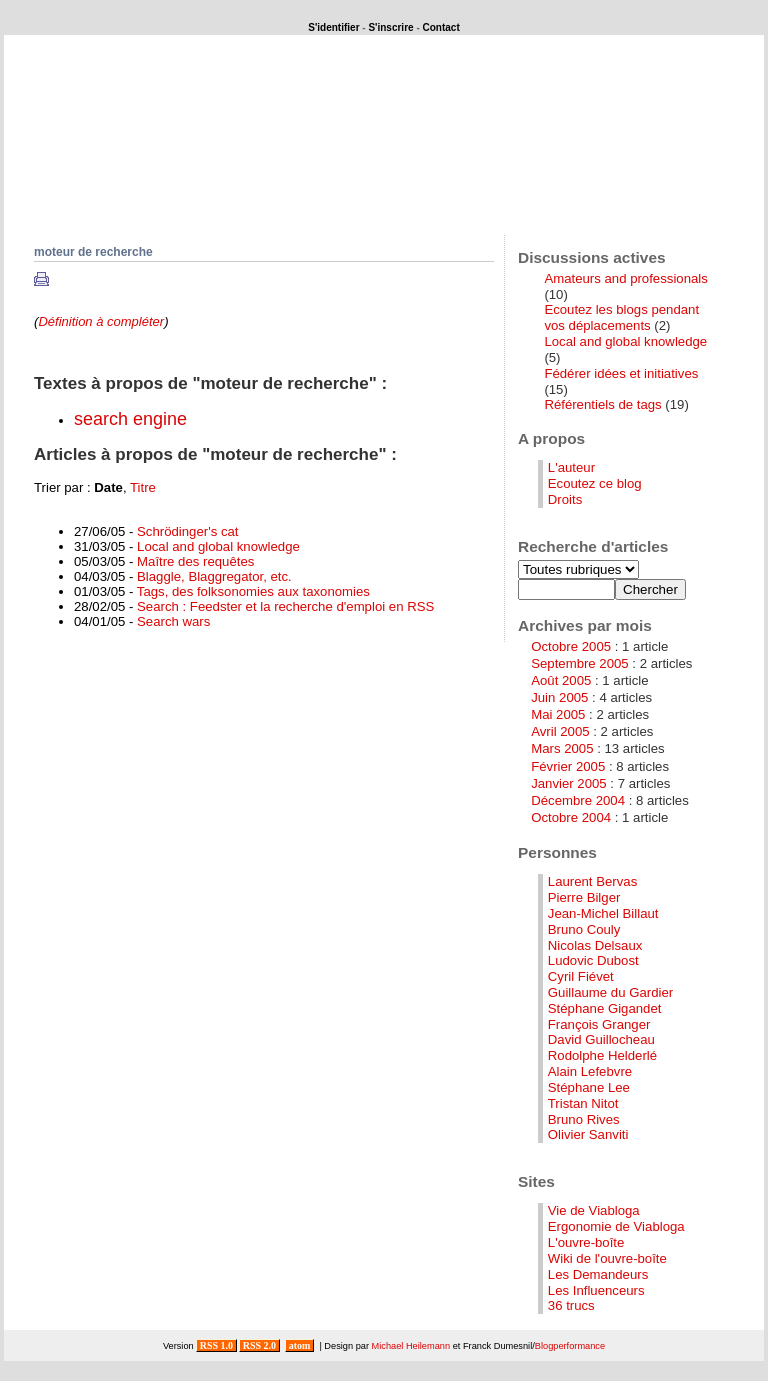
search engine (130, 419)
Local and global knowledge (218, 546)
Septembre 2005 (580, 663)
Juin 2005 (559, 697)
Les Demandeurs (598, 1274)
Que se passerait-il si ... (167, 183)
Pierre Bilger (584, 897)
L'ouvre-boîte (586, 1242)
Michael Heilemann (411, 1346)
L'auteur (571, 467)
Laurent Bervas (592, 881)
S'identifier (333, 27)
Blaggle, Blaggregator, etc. (214, 576)
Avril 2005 (560, 731)
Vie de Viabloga (594, 1210)
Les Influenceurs (596, 1290)
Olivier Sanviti (588, 1134)
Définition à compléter (101, 321)
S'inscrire (390, 27)
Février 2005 (568, 766)
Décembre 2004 (578, 800)
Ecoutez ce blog (595, 483)
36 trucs (571, 1305)
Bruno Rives (584, 1119)
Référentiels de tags (602, 404)
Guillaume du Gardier (610, 992)
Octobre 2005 (571, 646)
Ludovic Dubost (593, 960)
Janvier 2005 (569, 783)
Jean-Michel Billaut (603, 913)
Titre (143, 487)
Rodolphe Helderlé (602, 1055)
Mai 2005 (558, 714)
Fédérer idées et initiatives (621, 373)
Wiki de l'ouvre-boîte (607, 1258)
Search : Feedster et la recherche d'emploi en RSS (285, 606)
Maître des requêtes (195, 561)
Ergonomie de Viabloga (616, 1226)
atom (299, 1345)
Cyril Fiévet (581, 976)
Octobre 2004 (571, 817)
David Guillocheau (601, 1039)
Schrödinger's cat (187, 531)
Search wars (173, 621)
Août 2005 (561, 680)
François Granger (599, 1024)
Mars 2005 (562, 748)
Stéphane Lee (589, 1087)
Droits (565, 499)
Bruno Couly (584, 929)
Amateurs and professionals (625, 278)
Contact (441, 27)
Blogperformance (570, 1346)
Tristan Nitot (583, 1103)
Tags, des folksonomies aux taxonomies (253, 591)
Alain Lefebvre (590, 1071)
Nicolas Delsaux (595, 945)
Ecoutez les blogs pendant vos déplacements (621, 317)
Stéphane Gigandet (605, 1008)
